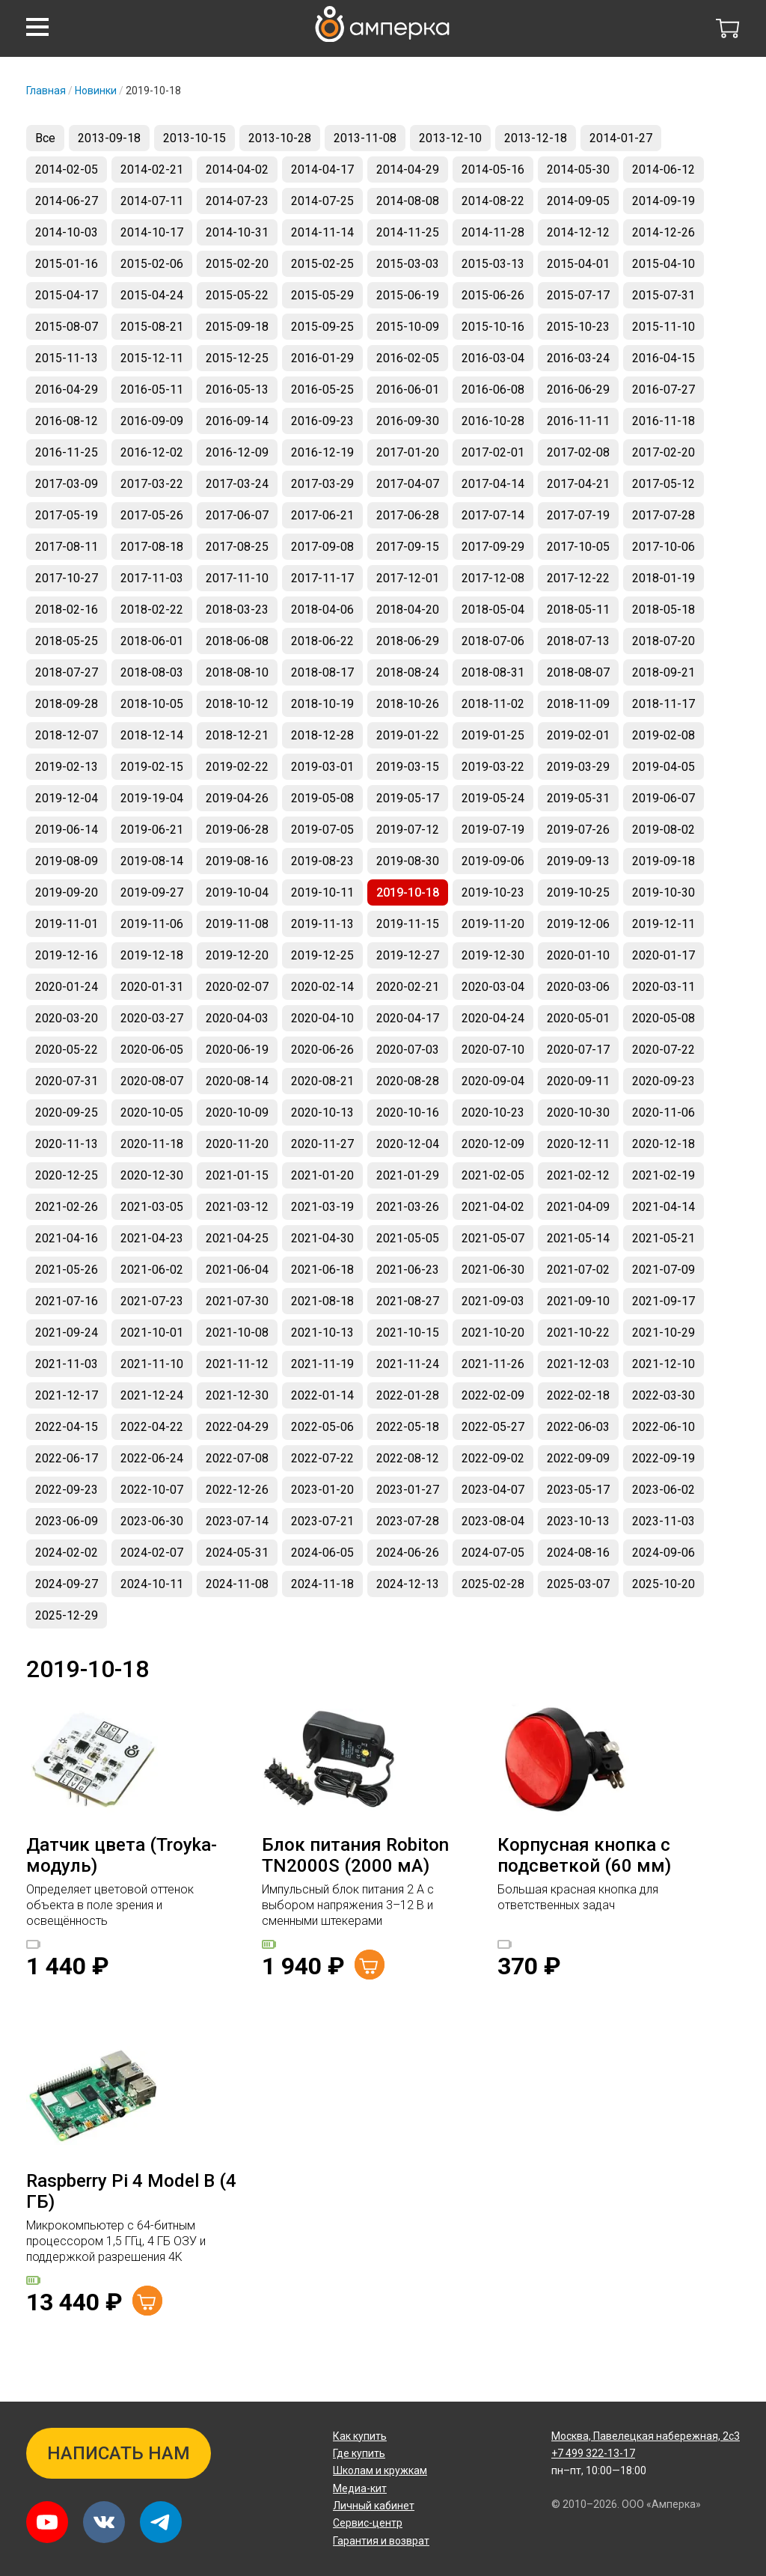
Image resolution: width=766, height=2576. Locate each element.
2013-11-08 (365, 138)
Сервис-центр (367, 2523)
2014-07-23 (237, 201)
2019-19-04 (151, 798)
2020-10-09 (237, 1112)
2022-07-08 (237, 1458)
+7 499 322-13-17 (593, 2453)
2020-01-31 (151, 987)
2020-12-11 (578, 1144)
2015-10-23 (578, 327)
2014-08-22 (493, 201)
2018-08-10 (237, 672)
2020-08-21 (322, 1081)
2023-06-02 (663, 1490)
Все (45, 138)
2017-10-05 (578, 547)
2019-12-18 (151, 955)
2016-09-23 (322, 421)
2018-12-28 (322, 735)
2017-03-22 (151, 484)
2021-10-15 (407, 1332)
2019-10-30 (663, 892)
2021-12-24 (151, 1395)
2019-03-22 (493, 767)
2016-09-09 (151, 421)
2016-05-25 (322, 389)
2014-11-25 (407, 232)
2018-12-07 (66, 735)
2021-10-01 (151, 1332)
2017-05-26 (151, 515)
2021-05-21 (663, 1238)
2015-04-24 (151, 295)
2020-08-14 (237, 1081)
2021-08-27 (407, 1301)
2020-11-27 (322, 1144)
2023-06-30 (151, 1521)
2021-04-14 (663, 1207)
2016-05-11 (151, 389)
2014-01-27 (620, 138)
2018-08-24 (407, 672)
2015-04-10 (663, 264)
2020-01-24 (66, 987)
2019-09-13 (578, 861)
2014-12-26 (663, 232)
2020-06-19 (237, 1050)
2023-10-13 (578, 1521)
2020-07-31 (66, 1081)
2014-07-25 (322, 201)
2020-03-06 (578, 987)
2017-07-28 (663, 515)
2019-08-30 (407, 861)
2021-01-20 (322, 1175)
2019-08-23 (322, 861)
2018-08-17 (322, 672)
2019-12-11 (663, 924)
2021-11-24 (407, 1364)
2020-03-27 (151, 1018)
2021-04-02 (493, 1207)
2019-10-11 (322, 892)
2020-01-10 (578, 955)
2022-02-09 (493, 1395)
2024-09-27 (66, 1584)
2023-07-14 (237, 1521)
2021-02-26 (66, 1207)
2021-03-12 (237, 1207)
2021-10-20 (493, 1332)
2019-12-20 (237, 955)
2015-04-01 (578, 264)
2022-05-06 (322, 1427)
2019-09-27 (151, 892)
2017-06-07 (237, 515)
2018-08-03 (151, 672)
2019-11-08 (237, 924)
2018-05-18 (663, 609)
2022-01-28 (407, 1395)
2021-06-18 (322, 1270)
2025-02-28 (493, 1584)
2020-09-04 (493, 1081)
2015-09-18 (237, 327)
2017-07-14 (493, 515)
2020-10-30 (578, 1112)
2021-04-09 (578, 1207)
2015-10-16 (493, 327)
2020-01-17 (663, 955)
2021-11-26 (493, 1364)
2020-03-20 (66, 1018)
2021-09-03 (493, 1301)
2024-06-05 (322, 1552)
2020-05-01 (578, 1018)
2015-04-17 (66, 295)
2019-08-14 (151, 861)
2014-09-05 (578, 201)
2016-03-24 (578, 358)
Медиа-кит (360, 2488)
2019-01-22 (407, 735)
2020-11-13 (66, 1144)
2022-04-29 (237, 1427)
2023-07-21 (322, 1521)
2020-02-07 (237, 987)
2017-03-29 (322, 484)
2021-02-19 (663, 1175)
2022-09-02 (493, 1458)
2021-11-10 (151, 1364)
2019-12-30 (493, 955)
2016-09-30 (407, 421)
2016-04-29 (66, 389)
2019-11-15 (407, 924)
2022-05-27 (493, 1427)
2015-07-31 (663, 295)
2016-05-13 (237, 389)
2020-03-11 (663, 987)
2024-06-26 (407, 1552)
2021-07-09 (663, 1270)
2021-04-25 (237, 1238)
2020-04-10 (322, 1018)
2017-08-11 (66, 547)
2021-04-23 (151, 1238)
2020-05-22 (66, 1050)
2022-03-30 (663, 1395)
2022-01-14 (322, 1395)
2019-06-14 (66, 829)
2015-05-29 (322, 295)
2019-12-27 (407, 955)
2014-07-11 (151, 201)
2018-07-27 (66, 672)
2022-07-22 (322, 1458)
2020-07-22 (663, 1050)
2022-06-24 (151, 1458)
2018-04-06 (322, 609)
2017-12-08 (493, 578)
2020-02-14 (322, 987)
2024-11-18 (322, 1584)
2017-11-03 (151, 578)
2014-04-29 (407, 169)
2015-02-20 (237, 264)
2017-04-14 (493, 484)
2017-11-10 (237, 578)
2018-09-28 (66, 704)
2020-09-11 (578, 1081)
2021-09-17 (663, 1301)
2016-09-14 (237, 421)
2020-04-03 (237, 1018)
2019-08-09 (66, 861)
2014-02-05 (66, 169)
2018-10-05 (151, 704)
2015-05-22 (237, 295)
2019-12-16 (66, 955)
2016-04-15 (663, 358)
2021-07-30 (237, 1301)
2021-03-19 (322, 1207)
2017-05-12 (663, 484)
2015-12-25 (237, 358)
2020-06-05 (151, 1050)
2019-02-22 (237, 767)
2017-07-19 (578, 515)
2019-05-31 (578, 798)
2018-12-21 (237, 735)
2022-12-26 (237, 1490)
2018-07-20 (663, 641)
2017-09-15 (407, 547)
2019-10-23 (493, 892)
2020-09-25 (66, 1112)
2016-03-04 (493, 358)
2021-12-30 (237, 1395)
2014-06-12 (663, 169)
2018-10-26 (407, 704)
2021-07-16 (66, 1301)
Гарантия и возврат (381, 2541)
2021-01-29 (407, 1175)
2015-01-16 (66, 264)
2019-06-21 (151, 829)
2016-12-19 (322, 452)
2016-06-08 (493, 389)
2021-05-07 (493, 1238)
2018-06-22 (322, 641)
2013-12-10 (450, 138)
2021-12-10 (663, 1364)
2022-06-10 (663, 1427)
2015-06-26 (493, 295)
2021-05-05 (407, 1238)
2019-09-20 (66, 892)
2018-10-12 (237, 704)
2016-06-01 (407, 389)
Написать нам (118, 2453)
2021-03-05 (151, 1207)
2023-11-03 (663, 1521)
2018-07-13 (578, 641)
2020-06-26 (322, 1050)
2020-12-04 (407, 1144)
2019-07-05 (322, 829)
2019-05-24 (493, 798)
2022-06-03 (578, 1427)
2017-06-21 (322, 515)
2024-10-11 (151, 1584)
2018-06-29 (407, 641)
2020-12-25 (66, 1175)
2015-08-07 (66, 327)
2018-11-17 (663, 704)
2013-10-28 (279, 138)
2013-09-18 (109, 138)
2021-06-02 (151, 1270)
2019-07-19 (493, 829)
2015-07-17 (578, 295)
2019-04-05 (663, 767)
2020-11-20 (237, 1144)
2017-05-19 (66, 515)
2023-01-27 (407, 1490)
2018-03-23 (237, 609)
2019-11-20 (493, 924)
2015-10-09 (407, 327)
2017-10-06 (663, 547)
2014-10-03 (66, 232)
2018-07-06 (493, 641)
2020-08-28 (407, 1081)
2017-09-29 (493, 547)
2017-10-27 (66, 578)
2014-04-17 (322, 169)
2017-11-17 (322, 578)
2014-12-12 (578, 232)
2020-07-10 (493, 1050)
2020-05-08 (663, 1018)
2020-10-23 (493, 1112)
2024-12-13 (407, 1584)
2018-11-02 (493, 704)
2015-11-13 (66, 358)
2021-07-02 (578, 1270)
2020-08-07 (151, 1081)
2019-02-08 (663, 735)
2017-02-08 (578, 452)
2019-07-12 (407, 829)
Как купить (360, 2436)
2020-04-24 (493, 1018)
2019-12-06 (578, 924)
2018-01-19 (663, 578)
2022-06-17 (66, 1458)
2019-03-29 (578, 767)
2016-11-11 (578, 421)
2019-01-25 (493, 735)
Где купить (359, 2453)
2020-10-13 (322, 1112)
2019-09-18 (663, 861)
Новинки (96, 91)
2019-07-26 (578, 829)
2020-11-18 (151, 1144)
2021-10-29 (663, 1332)
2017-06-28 (407, 515)
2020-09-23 (663, 1081)
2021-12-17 (66, 1395)
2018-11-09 (578, 704)
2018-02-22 (151, 609)
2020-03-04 (493, 987)
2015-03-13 (493, 264)
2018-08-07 (578, 672)
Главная (46, 91)
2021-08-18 (322, 1301)
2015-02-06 (151, 264)
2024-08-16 (578, 1552)
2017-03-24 (237, 484)
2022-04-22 (151, 1427)
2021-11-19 (322, 1364)
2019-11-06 (151, 924)
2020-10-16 (407, 1112)
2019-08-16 (237, 861)
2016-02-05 (407, 358)
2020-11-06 (663, 1112)
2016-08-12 (66, 421)
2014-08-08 (407, 201)
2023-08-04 (493, 1521)
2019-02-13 (66, 767)
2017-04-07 (407, 484)
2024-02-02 (66, 1552)
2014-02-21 (151, 169)
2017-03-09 (66, 484)
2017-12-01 (407, 578)
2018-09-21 (663, 672)
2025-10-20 (663, 1584)
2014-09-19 (663, 201)
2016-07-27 (663, 389)
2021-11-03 (66, 1364)
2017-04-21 (578, 484)
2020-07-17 (578, 1050)
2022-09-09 (578, 1458)
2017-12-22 (578, 578)
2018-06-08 (237, 641)
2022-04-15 (66, 1427)
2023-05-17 (578, 1490)
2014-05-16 (493, 169)
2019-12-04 (66, 798)
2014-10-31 (237, 232)
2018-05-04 (493, 609)
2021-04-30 (322, 1238)
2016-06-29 (578, 389)
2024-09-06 (663, 1552)
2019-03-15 (407, 767)
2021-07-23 (151, 1301)
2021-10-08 (237, 1332)
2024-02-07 (151, 1552)
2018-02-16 (66, 609)
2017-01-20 (407, 452)
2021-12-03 (578, 1364)
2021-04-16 (66, 1238)
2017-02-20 (663, 452)
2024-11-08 (237, 1584)
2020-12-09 (493, 1144)
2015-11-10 (663, 327)
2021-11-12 (237, 1364)
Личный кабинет (373, 2506)
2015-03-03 (407, 264)
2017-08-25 (237, 547)
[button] (37, 27)
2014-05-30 (578, 169)
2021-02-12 (578, 1175)
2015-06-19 (407, 295)
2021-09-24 (66, 1332)
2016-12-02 (151, 452)
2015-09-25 (322, 327)
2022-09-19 (663, 1458)
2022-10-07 (151, 1490)
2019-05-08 (322, 798)
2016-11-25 (66, 452)
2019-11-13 (322, 924)
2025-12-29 (66, 1615)
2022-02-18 (578, 1395)
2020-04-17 (407, 1018)
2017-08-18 (151, 547)
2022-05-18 (407, 1427)
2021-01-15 (237, 1175)
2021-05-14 (578, 1238)
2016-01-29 (322, 358)
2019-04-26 (237, 798)
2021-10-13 (322, 1332)
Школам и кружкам (380, 2470)
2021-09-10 (578, 1301)
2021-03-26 (407, 1207)
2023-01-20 (322, 1490)
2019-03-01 (322, 767)
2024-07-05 (493, 1552)
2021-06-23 (407, 1270)
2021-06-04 (237, 1270)
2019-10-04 (237, 892)
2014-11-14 (322, 232)
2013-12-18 (535, 138)
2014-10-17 (151, 232)
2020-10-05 (151, 1112)
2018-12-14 (151, 735)
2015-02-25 (322, 264)
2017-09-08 (322, 547)
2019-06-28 (237, 829)
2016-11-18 (663, 421)
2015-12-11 (151, 358)
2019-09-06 (493, 861)
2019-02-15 (151, 767)
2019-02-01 (578, 735)
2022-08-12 (407, 1458)
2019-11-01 (66, 924)
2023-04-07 (493, 1490)
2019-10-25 (578, 892)
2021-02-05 (493, 1175)
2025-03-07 (578, 1584)
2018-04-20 (407, 609)
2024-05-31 (237, 1552)
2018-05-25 (66, 641)
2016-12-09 (237, 452)
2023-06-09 (66, 1521)
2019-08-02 (663, 829)
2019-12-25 (322, 955)
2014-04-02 (237, 169)
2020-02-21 (407, 987)
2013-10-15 (194, 138)
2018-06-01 (151, 641)
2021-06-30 (493, 1270)
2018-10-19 (322, 704)
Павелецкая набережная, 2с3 (645, 2436)
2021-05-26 (66, 1270)
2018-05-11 (578, 609)
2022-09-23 (66, 1490)
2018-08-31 (493, 672)
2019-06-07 (663, 798)
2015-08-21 (151, 327)
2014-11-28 (493, 232)
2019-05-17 (407, 798)
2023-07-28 (407, 1521)
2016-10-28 (493, 421)
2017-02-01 (493, 452)
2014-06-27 (66, 201)
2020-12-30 (151, 1175)
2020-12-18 (663, 1144)
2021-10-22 (578, 1332)
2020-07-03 (407, 1050)
